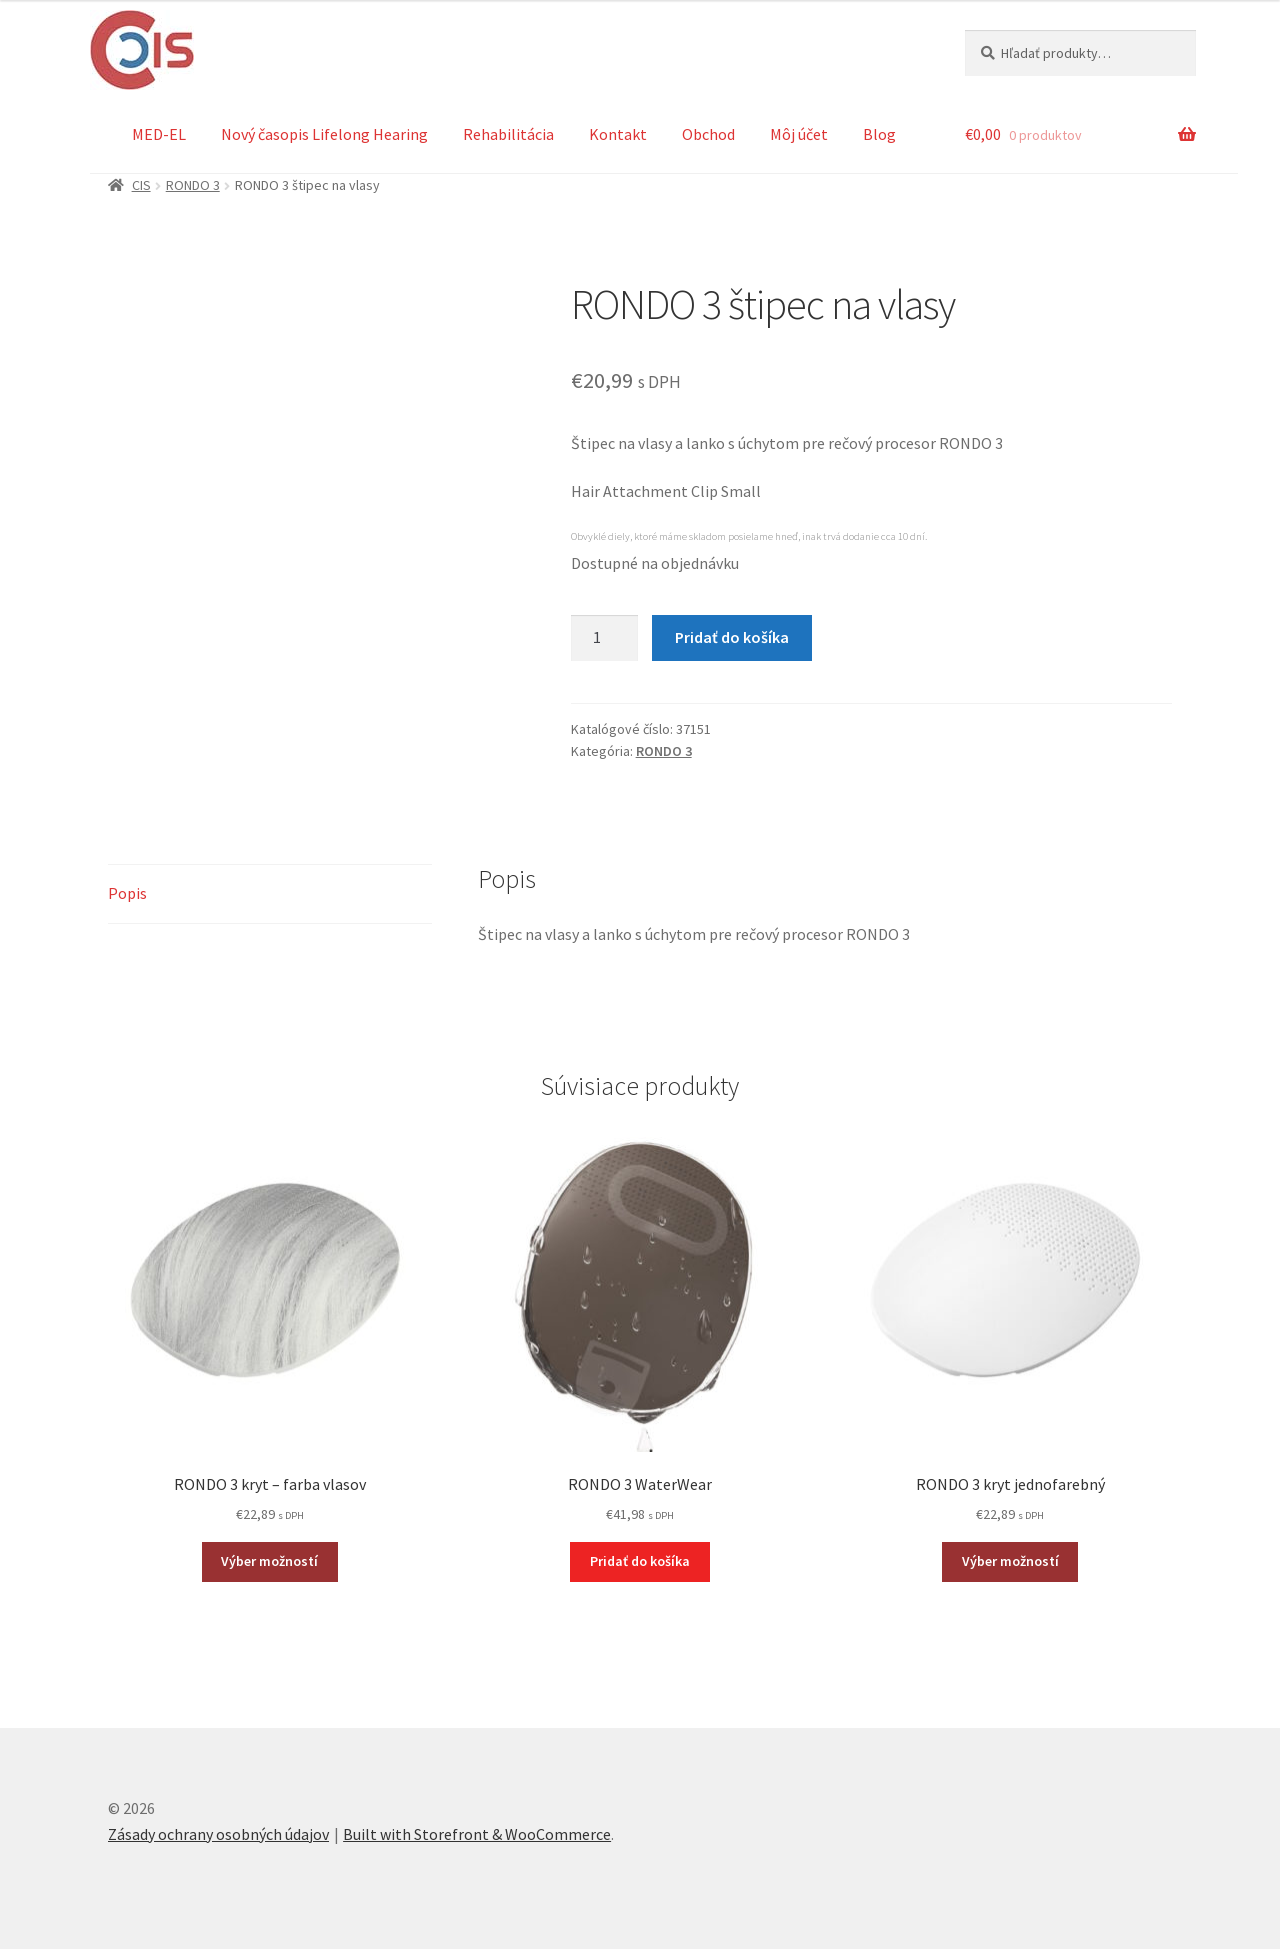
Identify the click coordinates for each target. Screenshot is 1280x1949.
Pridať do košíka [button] (640, 1561)
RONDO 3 (193, 185)
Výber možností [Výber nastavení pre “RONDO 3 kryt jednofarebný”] (1010, 1561)
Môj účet (799, 134)
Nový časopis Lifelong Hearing (324, 134)
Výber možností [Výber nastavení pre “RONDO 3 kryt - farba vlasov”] (269, 1561)
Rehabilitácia (508, 134)
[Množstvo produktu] (605, 638)
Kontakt (618, 134)
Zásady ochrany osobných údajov (218, 1834)
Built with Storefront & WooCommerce (477, 1834)
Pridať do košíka (732, 637)
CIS (141, 185)
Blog (879, 134)
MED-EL (159, 134)
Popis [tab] (127, 893)
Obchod (708, 134)
